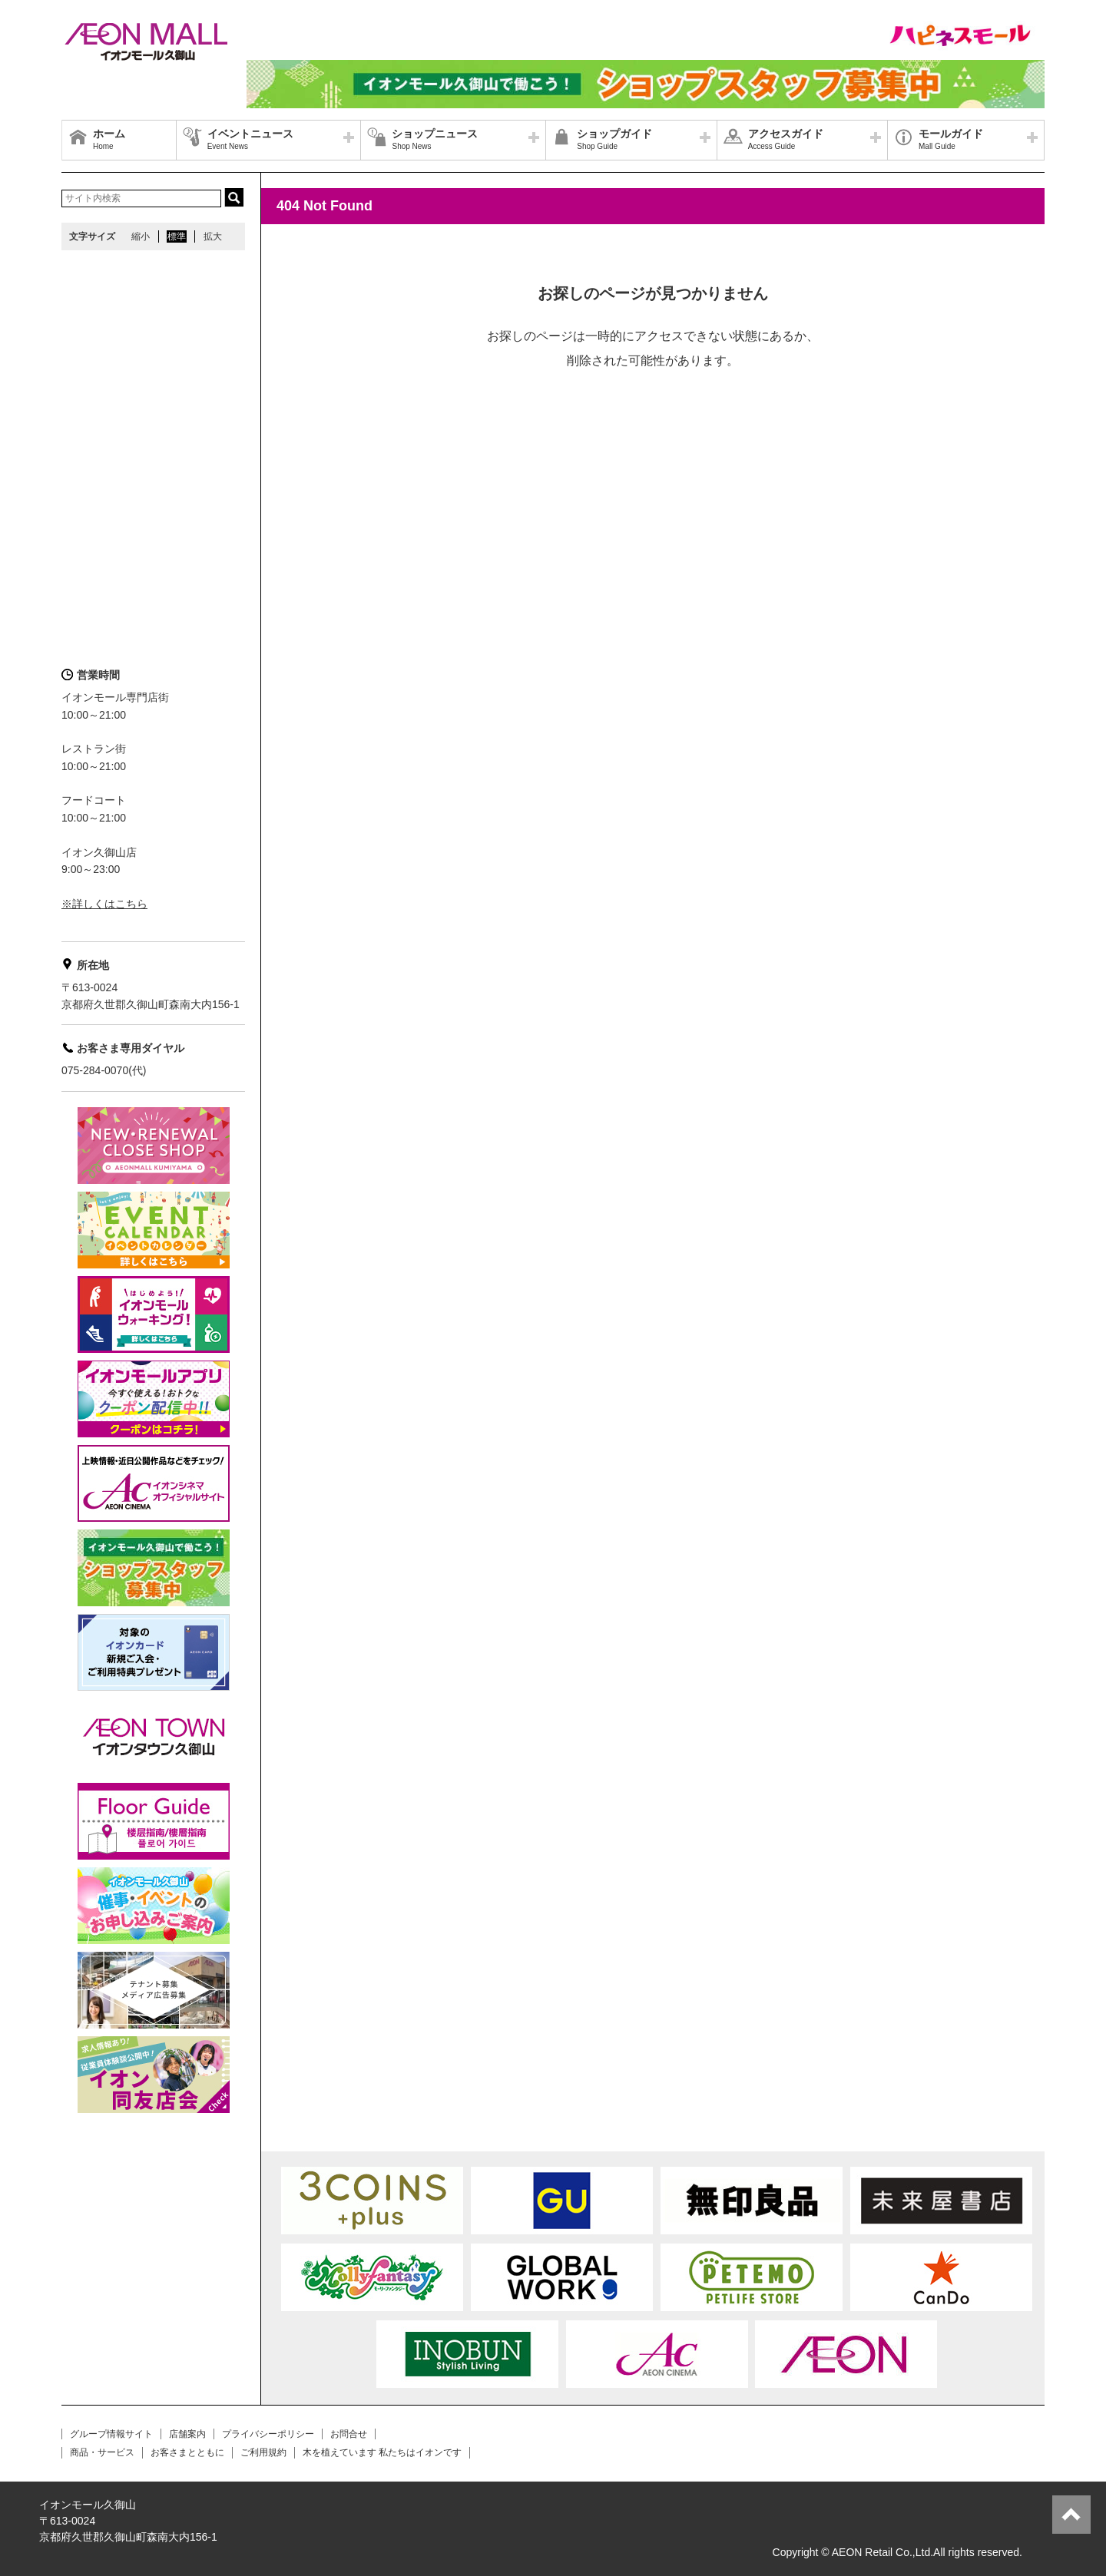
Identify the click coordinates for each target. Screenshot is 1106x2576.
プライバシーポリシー (268, 2434)
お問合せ (348, 2434)
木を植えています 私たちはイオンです (382, 2452)
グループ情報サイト (111, 2434)
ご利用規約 (263, 2452)
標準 (176, 236)
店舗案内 (187, 2434)
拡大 (213, 236)
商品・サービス (102, 2452)
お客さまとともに (187, 2452)
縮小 (140, 236)
